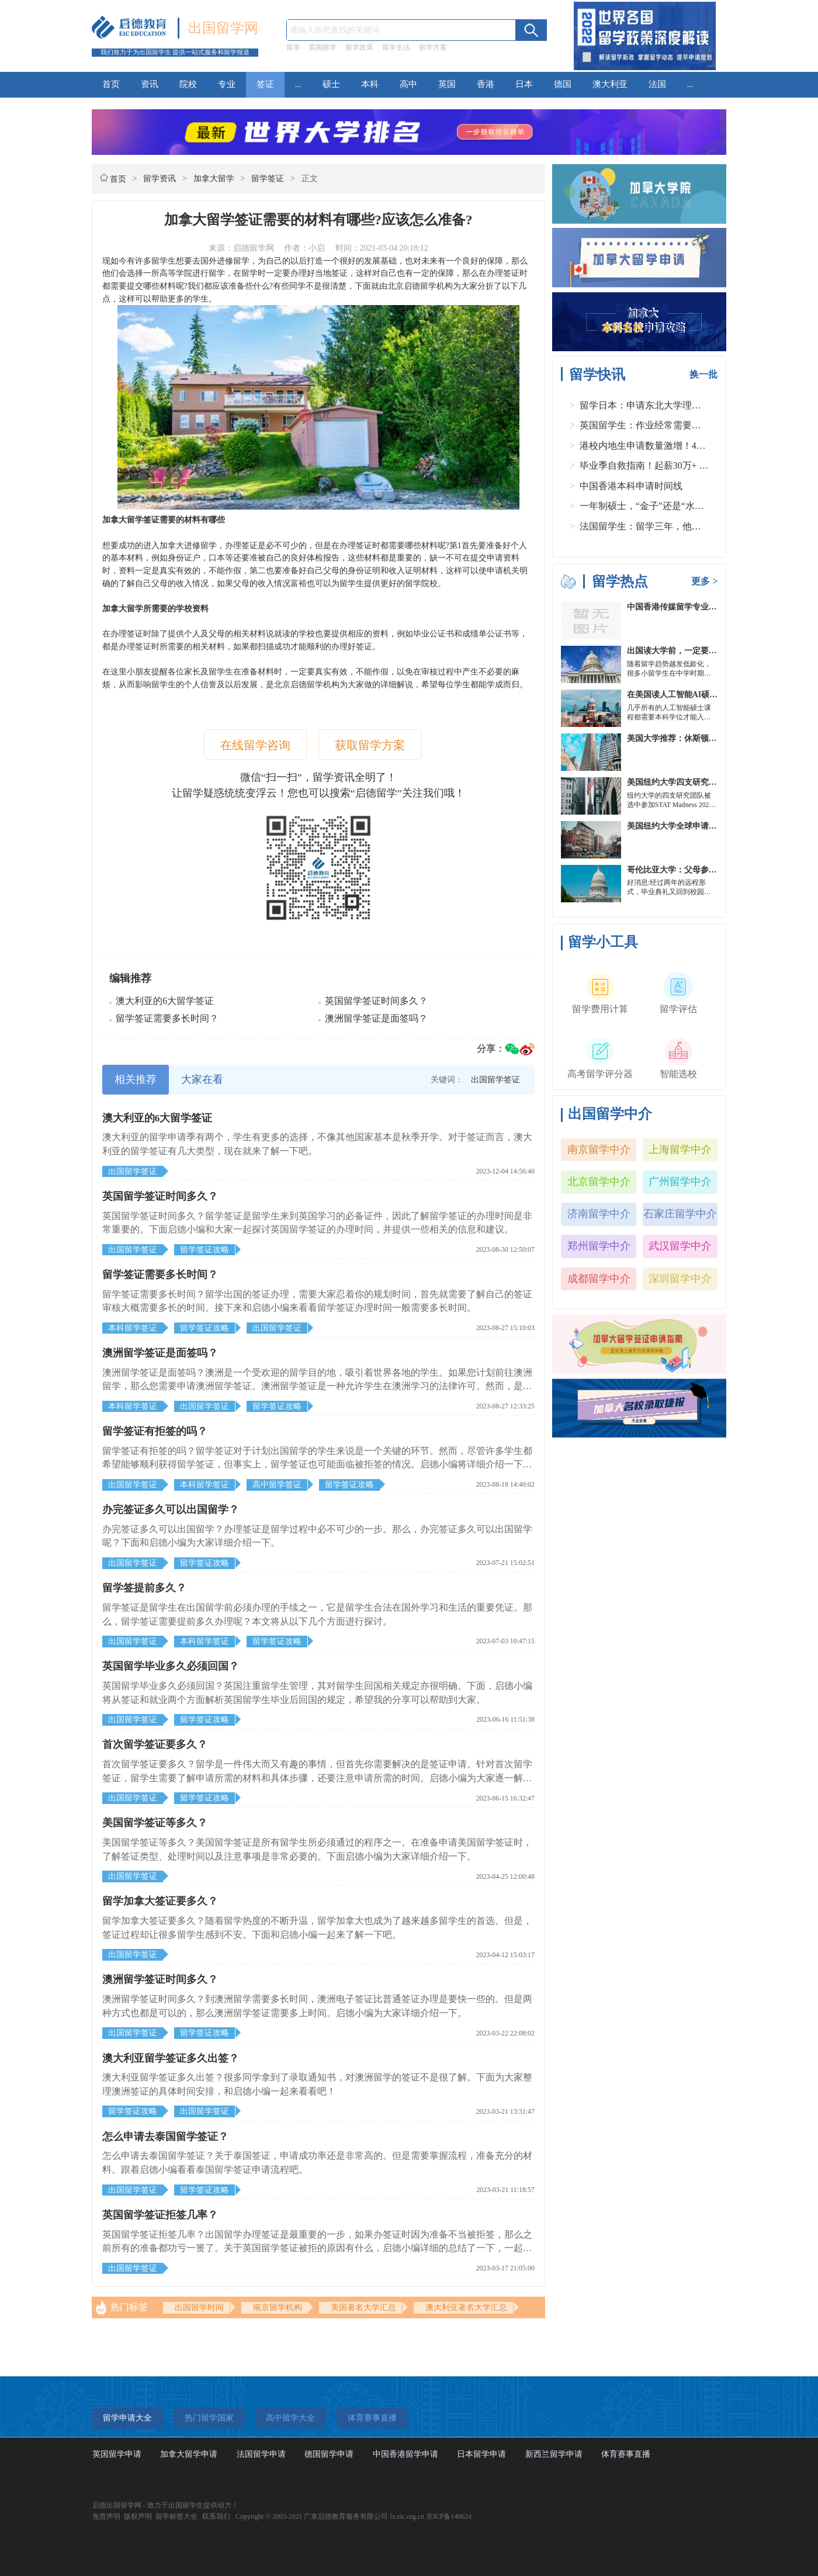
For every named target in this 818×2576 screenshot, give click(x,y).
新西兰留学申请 (554, 2454)
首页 (111, 84)
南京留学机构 (277, 2307)
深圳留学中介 (680, 1278)
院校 (188, 84)
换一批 (703, 374)
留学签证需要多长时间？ (167, 1018)
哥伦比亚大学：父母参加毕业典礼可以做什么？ (713, 869)
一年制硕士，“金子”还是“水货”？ (649, 506)
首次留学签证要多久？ (154, 1744)
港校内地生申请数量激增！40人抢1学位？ (666, 446)
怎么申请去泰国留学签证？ (165, 2136)
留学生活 (396, 47)
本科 (370, 84)
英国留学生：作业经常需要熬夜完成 (654, 425)
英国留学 (323, 47)
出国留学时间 (199, 2307)
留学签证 (267, 178)
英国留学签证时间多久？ (376, 1001)
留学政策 (359, 47)
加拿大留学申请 (188, 2454)
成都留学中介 (598, 1278)
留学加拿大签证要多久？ (160, 1901)
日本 (524, 84)
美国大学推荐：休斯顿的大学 (680, 738)
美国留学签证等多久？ (154, 1823)
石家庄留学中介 (680, 1214)
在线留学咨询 (255, 745)
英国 (447, 84)
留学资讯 (159, 178)
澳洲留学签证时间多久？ (160, 1979)
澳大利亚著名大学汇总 (466, 2307)
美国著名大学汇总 (363, 2307)
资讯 (149, 84)
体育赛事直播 (625, 2454)
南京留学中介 (598, 1149)
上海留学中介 (680, 1149)
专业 (226, 84)
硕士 (331, 84)
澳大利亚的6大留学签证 (165, 1001)
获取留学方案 (370, 745)
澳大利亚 (610, 84)
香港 (485, 84)
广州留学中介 (680, 1181)
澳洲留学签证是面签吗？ (376, 1018)
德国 (562, 84)
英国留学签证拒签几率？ (160, 2215)
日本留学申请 (481, 2454)
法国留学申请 (261, 2454)
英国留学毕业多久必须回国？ (170, 1666)
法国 (657, 84)
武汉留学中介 (680, 1246)
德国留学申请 (328, 2454)
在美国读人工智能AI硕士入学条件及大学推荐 (709, 694)
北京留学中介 (598, 1181)
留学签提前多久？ (144, 1588)
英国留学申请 (116, 2454)
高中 (408, 84)
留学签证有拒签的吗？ (154, 1431)
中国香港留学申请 (405, 2454)
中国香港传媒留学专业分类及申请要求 (696, 607)
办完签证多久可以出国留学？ (170, 1509)
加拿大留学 (213, 178)
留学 (293, 47)
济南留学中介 (598, 1214)
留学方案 (433, 47)
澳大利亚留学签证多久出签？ (170, 2058)
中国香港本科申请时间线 (631, 486)
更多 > (704, 581)
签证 (265, 84)
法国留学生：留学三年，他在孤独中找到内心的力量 (687, 526)
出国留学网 (223, 28)
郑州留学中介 (598, 1246)
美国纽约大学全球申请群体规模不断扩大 (700, 826)
